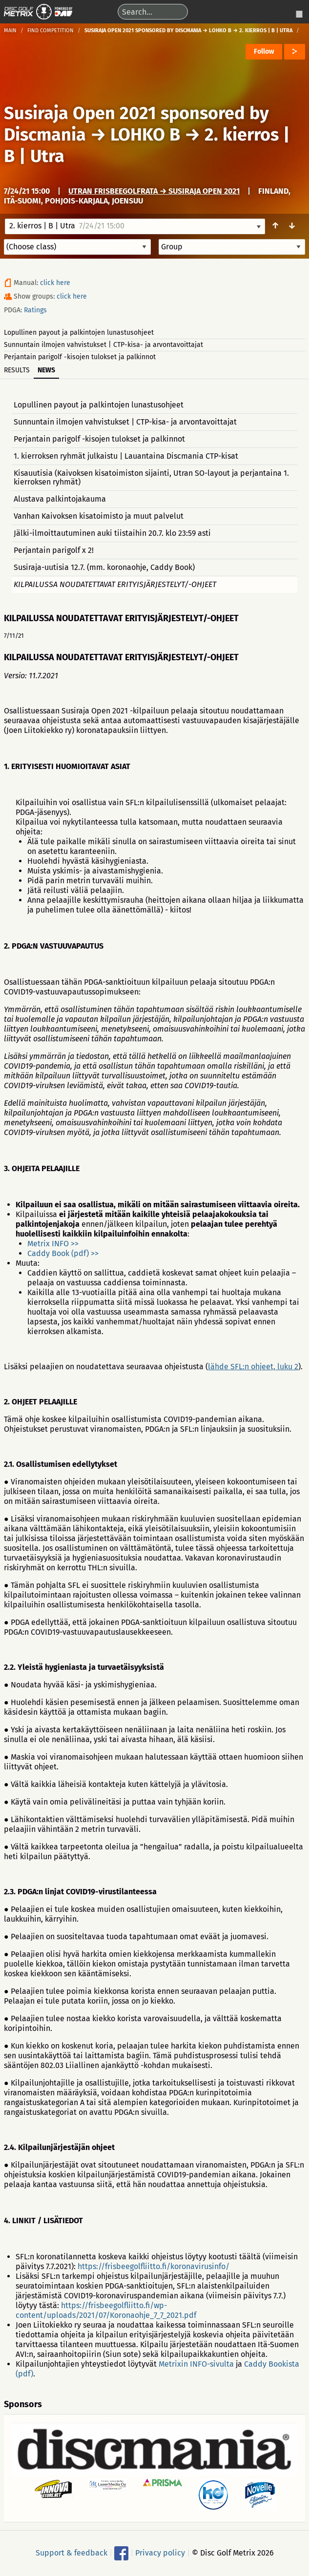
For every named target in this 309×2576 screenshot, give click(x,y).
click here (55, 283)
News (46, 370)
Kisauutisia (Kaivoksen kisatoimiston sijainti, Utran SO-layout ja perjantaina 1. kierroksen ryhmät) (151, 477)
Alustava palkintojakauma (60, 499)
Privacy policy (160, 2552)
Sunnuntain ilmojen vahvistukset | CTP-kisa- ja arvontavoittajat (103, 345)
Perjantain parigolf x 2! (54, 550)
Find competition (50, 30)
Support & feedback (71, 2552)
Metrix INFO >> (53, 1243)
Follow (264, 51)
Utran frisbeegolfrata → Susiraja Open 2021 (154, 191)
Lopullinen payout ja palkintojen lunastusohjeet (79, 332)
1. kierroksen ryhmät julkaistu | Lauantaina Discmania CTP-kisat (126, 456)
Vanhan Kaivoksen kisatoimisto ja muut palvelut (99, 516)
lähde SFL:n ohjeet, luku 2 (253, 1366)
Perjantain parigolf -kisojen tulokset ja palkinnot (80, 357)
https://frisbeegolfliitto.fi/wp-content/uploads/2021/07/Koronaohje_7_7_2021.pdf (106, 2310)
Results (17, 370)
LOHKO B (145, 134)
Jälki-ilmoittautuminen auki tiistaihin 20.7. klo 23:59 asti (112, 533)
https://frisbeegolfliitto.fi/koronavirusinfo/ (153, 2266)
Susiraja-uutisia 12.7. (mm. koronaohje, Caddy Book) (104, 567)
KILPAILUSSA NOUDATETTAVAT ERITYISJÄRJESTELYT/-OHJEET (115, 584)
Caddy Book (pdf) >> (63, 1253)
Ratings (35, 310)
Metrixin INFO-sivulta (196, 2364)
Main (10, 30)
